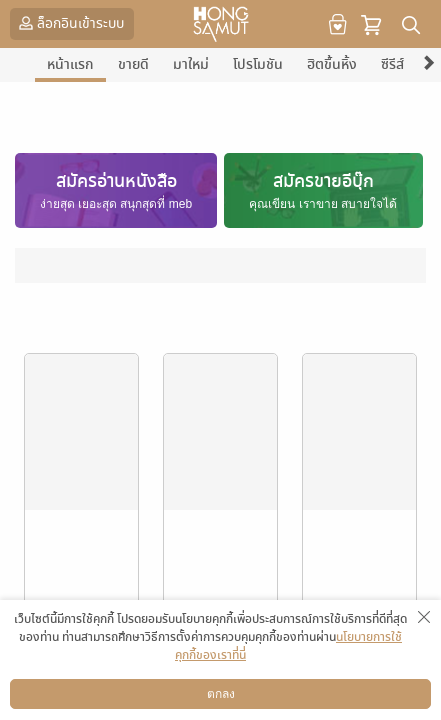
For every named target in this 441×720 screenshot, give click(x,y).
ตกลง (221, 694)
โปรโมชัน (258, 64)
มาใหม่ (191, 64)
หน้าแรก (70, 64)
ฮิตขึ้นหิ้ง (332, 64)
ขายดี (133, 64)
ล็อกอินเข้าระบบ (69, 23)
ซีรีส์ (392, 64)
